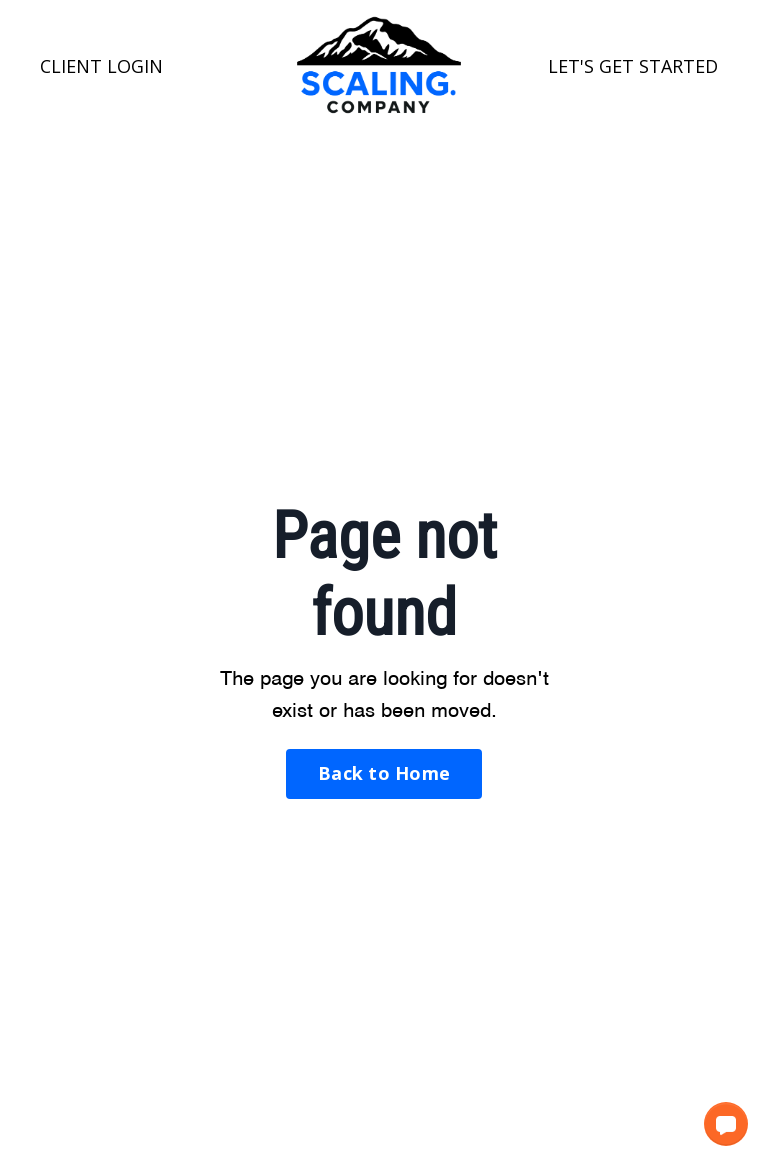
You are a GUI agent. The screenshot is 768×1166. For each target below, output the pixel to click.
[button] (726, 1124)
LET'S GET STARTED (633, 66)
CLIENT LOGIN (101, 66)
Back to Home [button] (384, 773)
